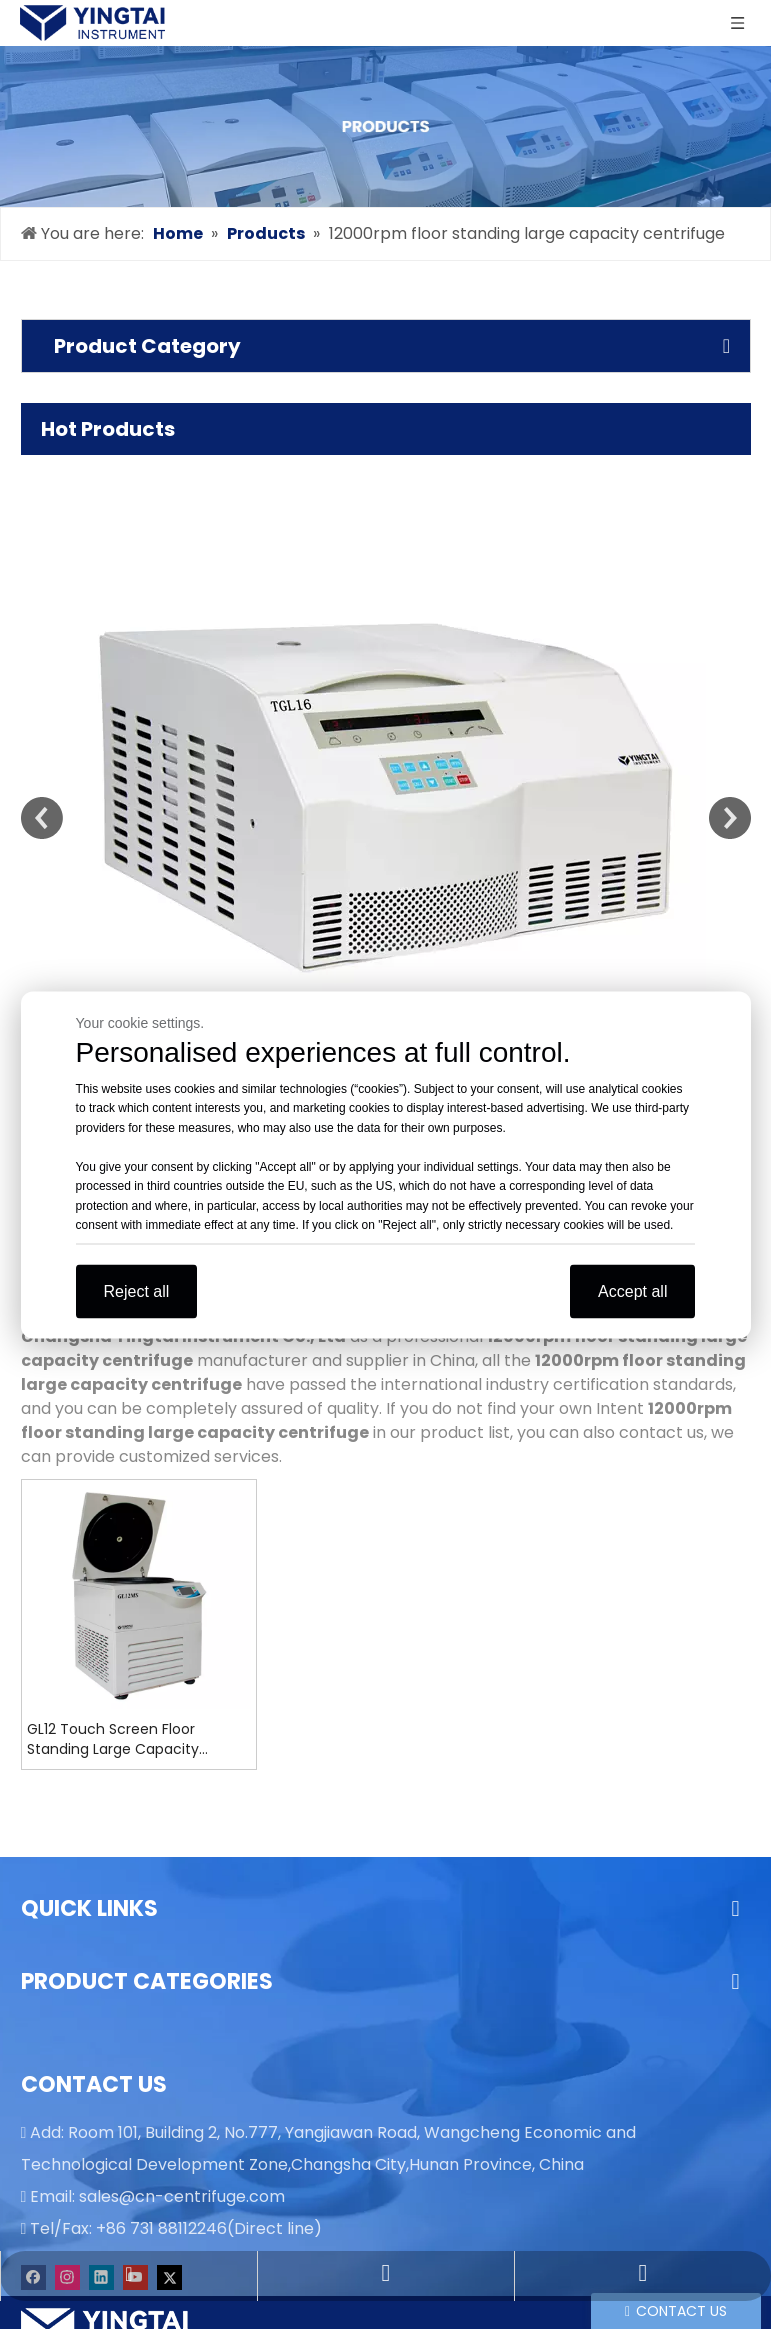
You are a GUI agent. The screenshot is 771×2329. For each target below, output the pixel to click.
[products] (385, 126)
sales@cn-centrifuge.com (182, 2196)
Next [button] (730, 818)
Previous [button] (42, 818)
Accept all (632, 1290)
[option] (386, 789)
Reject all (137, 1290)
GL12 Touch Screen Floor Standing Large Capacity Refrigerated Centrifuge (113, 1739)
